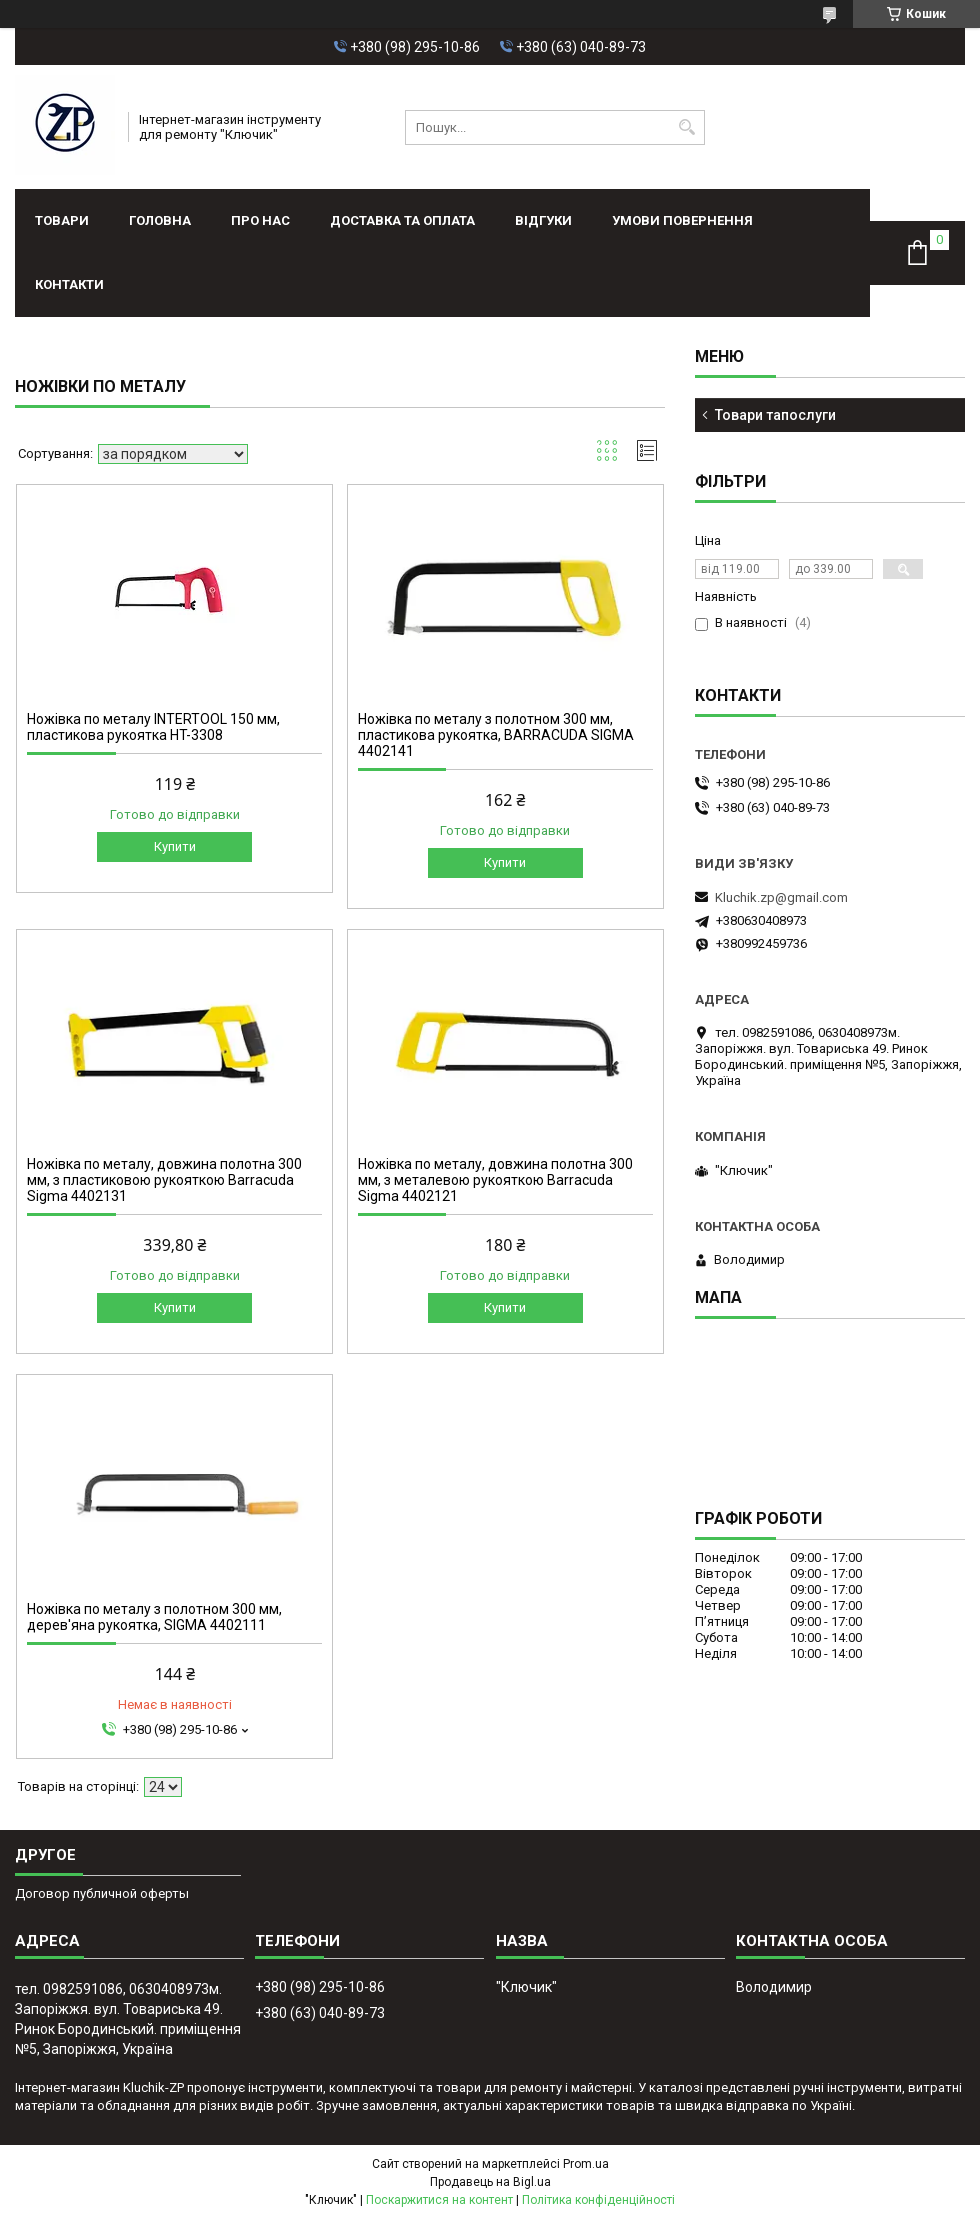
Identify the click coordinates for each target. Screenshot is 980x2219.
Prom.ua (586, 2164)
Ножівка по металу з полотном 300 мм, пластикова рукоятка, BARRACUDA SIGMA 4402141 (496, 735)
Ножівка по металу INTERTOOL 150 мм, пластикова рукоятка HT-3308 (153, 727)
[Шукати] (687, 127)
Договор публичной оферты (102, 1893)
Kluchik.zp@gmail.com (781, 897)
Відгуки (543, 220)
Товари (62, 220)
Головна (160, 220)
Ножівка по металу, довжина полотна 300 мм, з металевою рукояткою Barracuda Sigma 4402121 (495, 1180)
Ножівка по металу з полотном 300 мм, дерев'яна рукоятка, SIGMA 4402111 (154, 1617)
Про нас (260, 220)
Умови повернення (682, 220)
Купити (175, 846)
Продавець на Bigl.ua (490, 2182)
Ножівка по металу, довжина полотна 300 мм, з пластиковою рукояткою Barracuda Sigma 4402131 (164, 1180)
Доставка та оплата (402, 220)
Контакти (69, 284)
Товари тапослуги (775, 415)
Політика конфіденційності (598, 2200)
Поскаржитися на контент (439, 2200)
